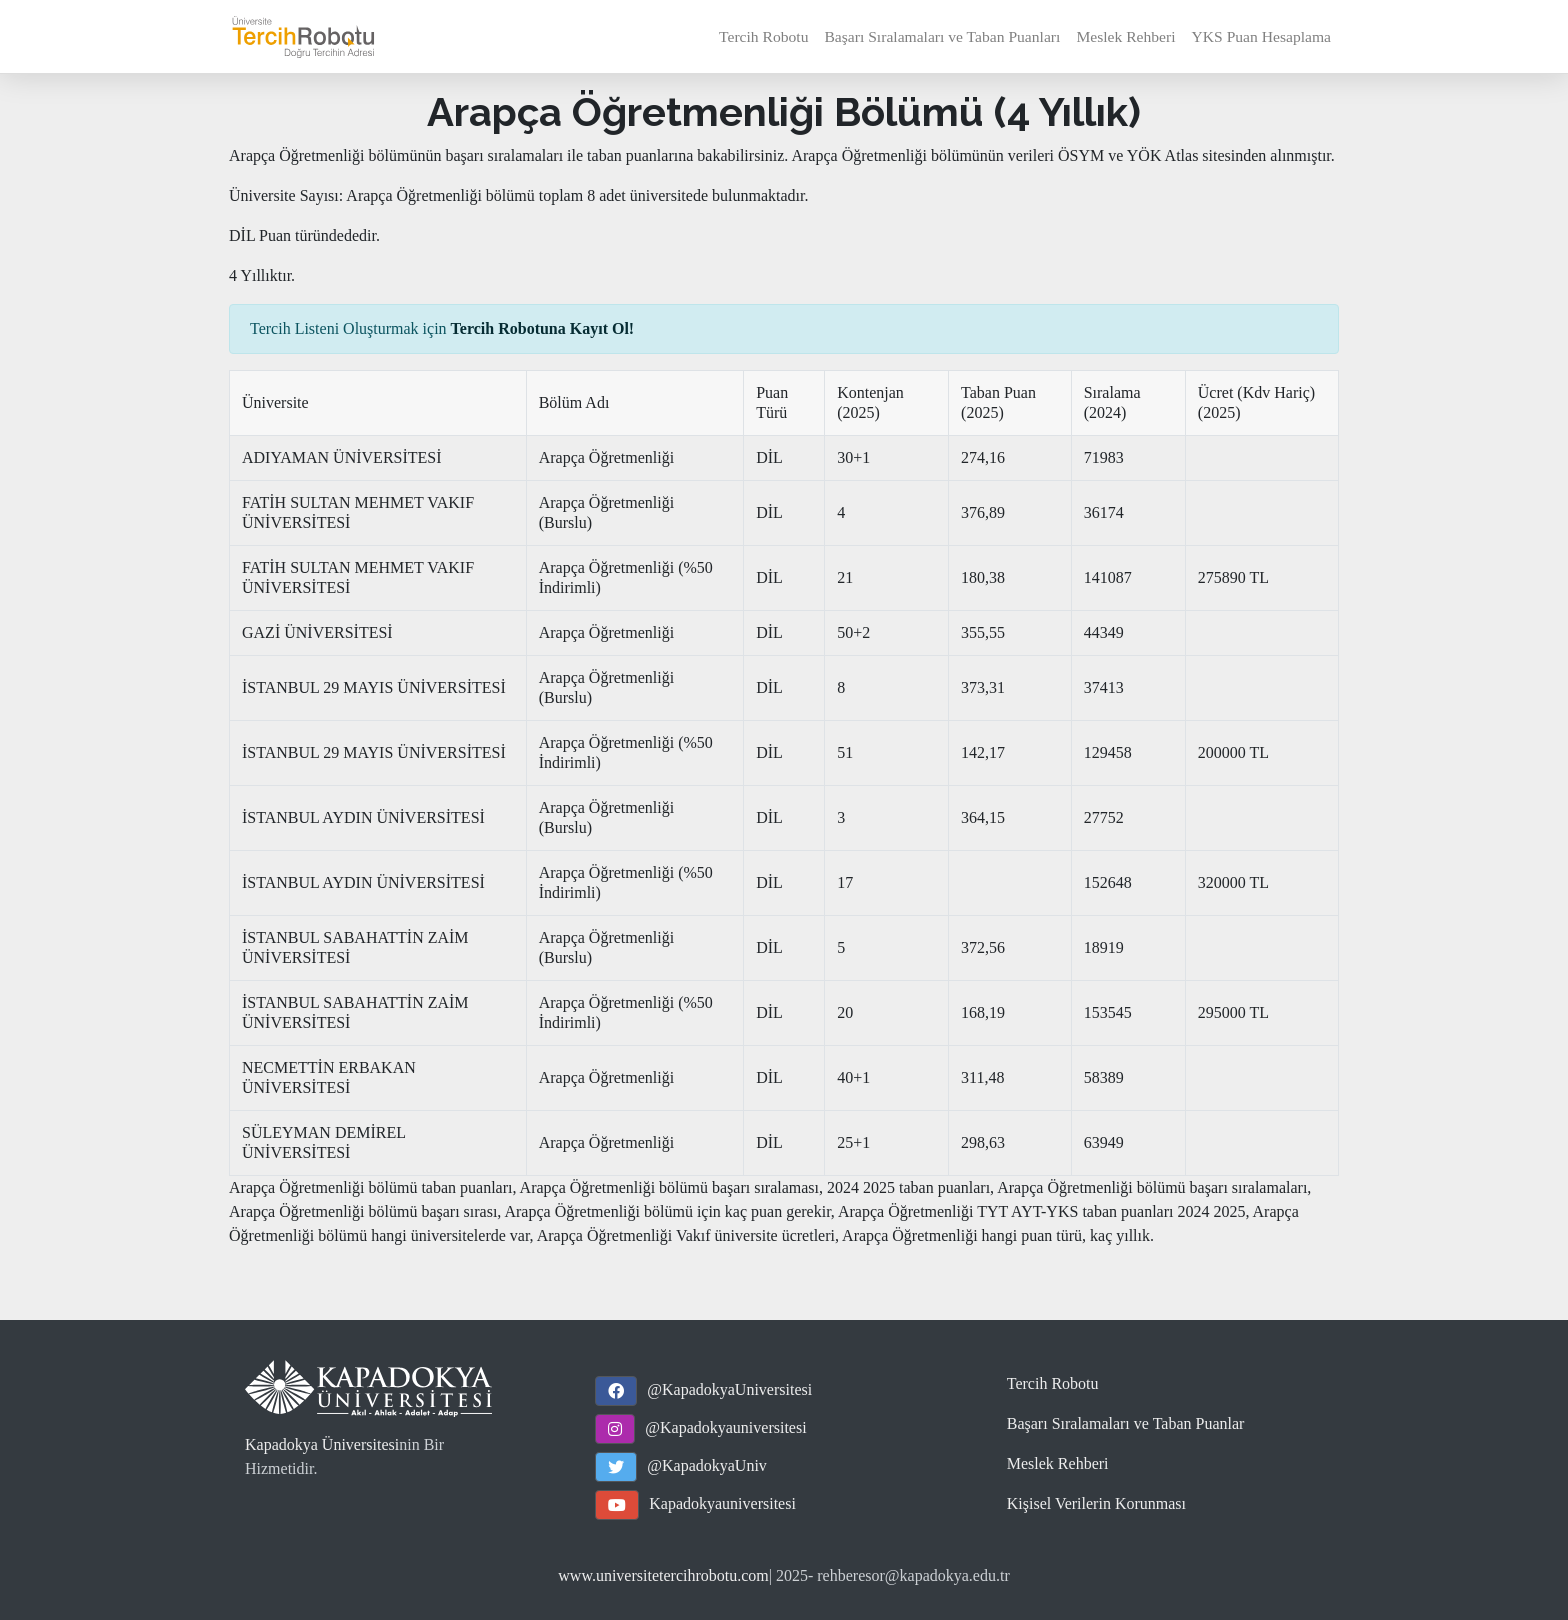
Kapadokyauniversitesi (722, 1503)
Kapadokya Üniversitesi (322, 1444)
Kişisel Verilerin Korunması (1096, 1503)
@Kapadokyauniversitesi (725, 1427)
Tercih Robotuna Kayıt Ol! (543, 328)
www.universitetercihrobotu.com (663, 1575)
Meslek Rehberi (1125, 36)
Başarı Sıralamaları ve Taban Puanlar (1126, 1423)
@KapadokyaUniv (707, 1465)
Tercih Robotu (763, 36)
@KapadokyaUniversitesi (729, 1389)
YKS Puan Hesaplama (1261, 36)
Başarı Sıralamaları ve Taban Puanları (942, 36)
